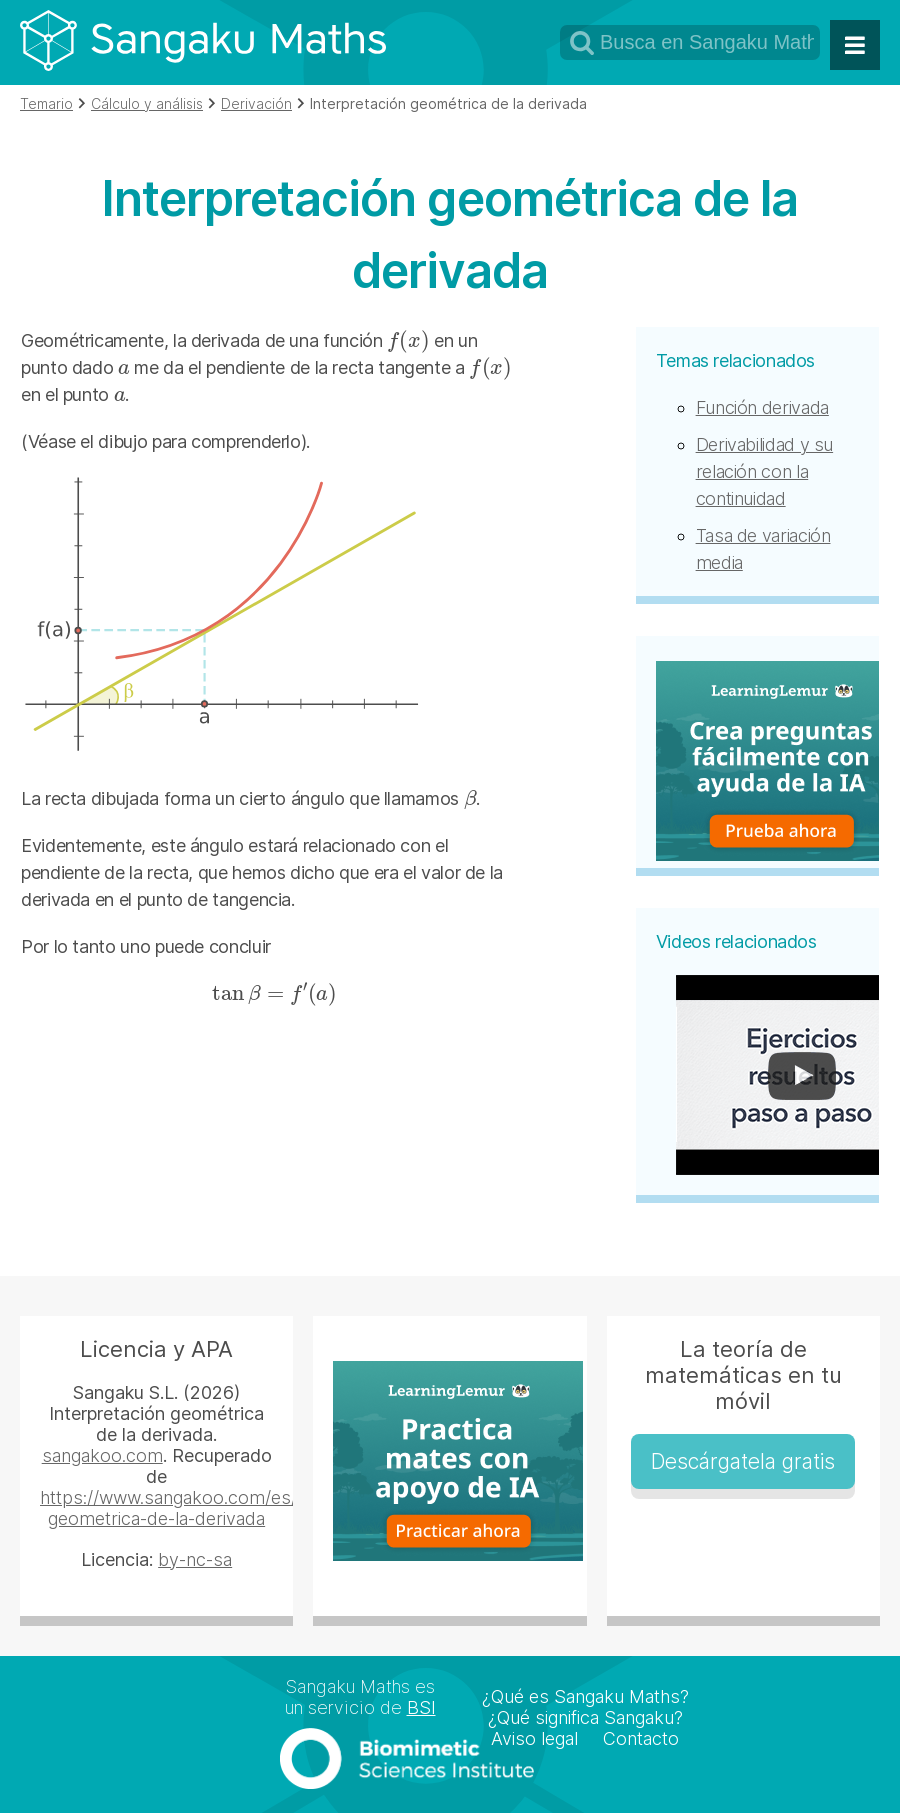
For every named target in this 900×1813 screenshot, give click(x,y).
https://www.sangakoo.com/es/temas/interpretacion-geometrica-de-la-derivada (257, 1508)
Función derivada (762, 407)
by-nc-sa (195, 1559)
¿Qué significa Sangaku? (585, 1717)
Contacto (641, 1738)
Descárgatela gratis (743, 1461)
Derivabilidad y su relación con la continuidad (765, 471)
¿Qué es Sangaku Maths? (585, 1696)
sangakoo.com (102, 1455)
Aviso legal (534, 1738)
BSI (421, 1707)
